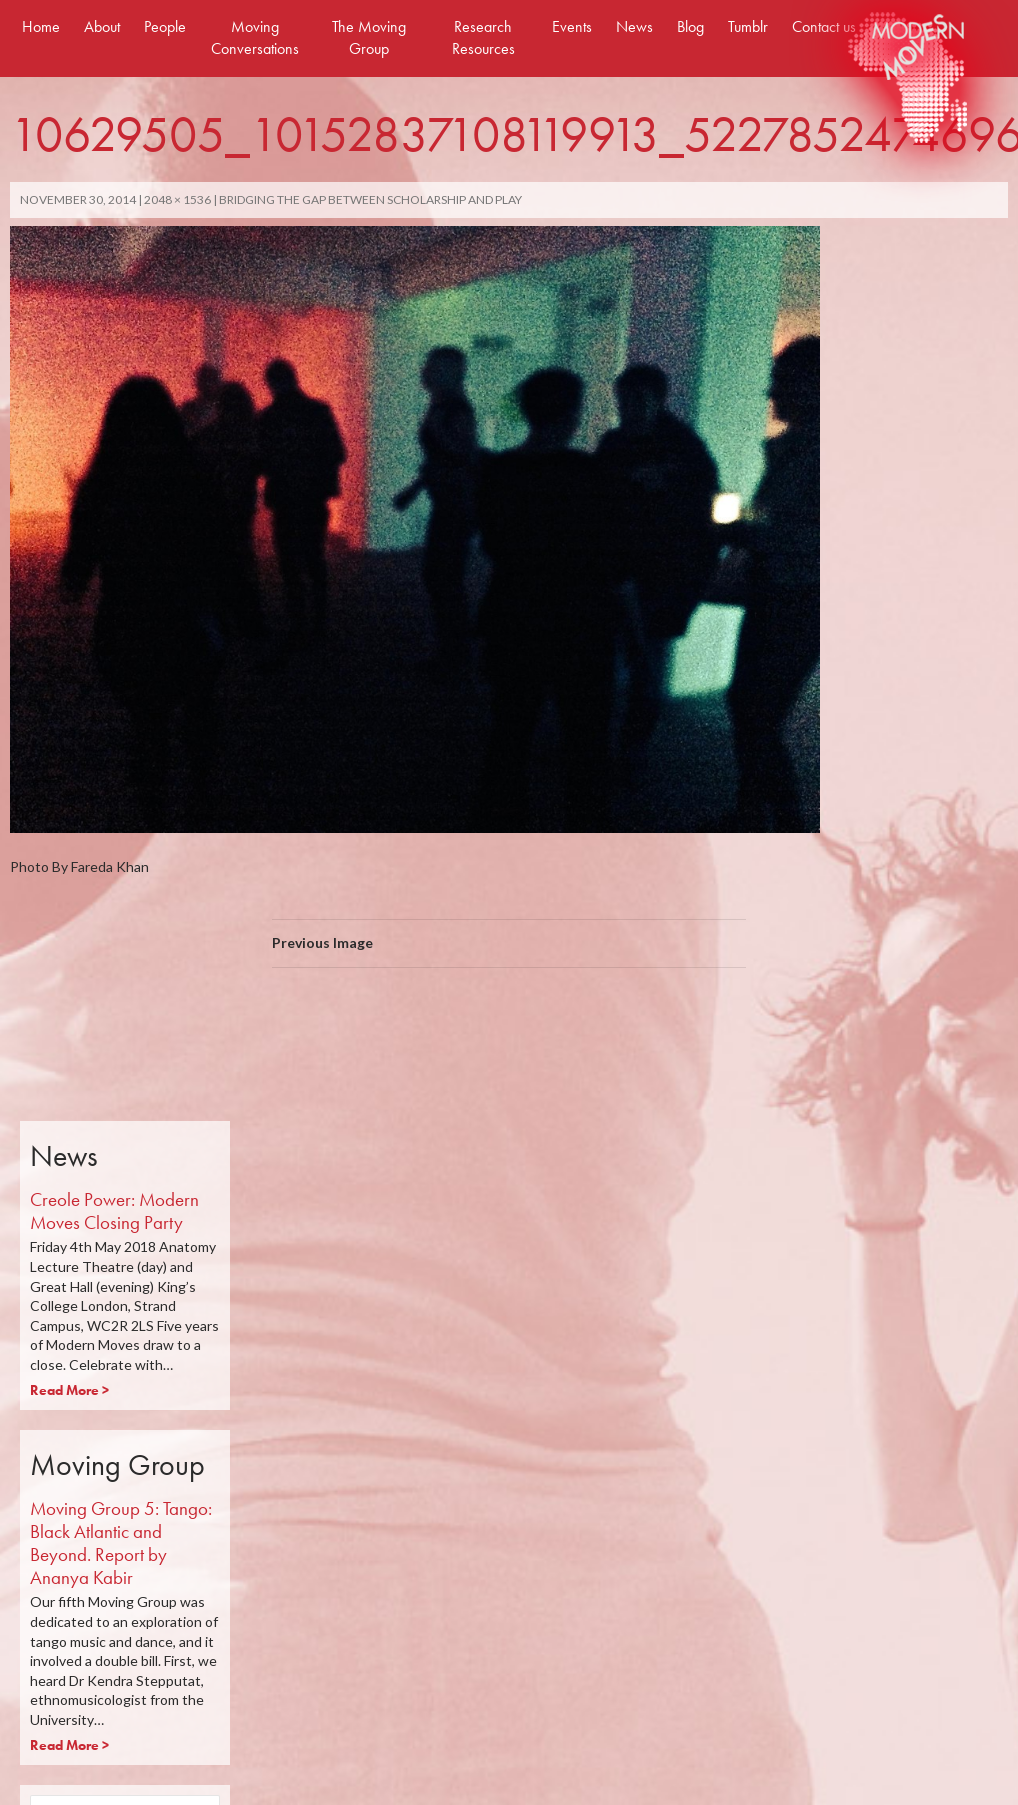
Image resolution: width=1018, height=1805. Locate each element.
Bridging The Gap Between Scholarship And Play (370, 199)
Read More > (69, 1390)
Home (41, 26)
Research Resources (483, 37)
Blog (690, 26)
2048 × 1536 (177, 199)
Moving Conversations (255, 37)
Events (572, 26)
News (634, 26)
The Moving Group (369, 37)
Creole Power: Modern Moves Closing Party (114, 1211)
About (102, 26)
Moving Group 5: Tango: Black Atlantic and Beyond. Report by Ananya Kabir (121, 1542)
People (165, 26)
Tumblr (748, 26)
